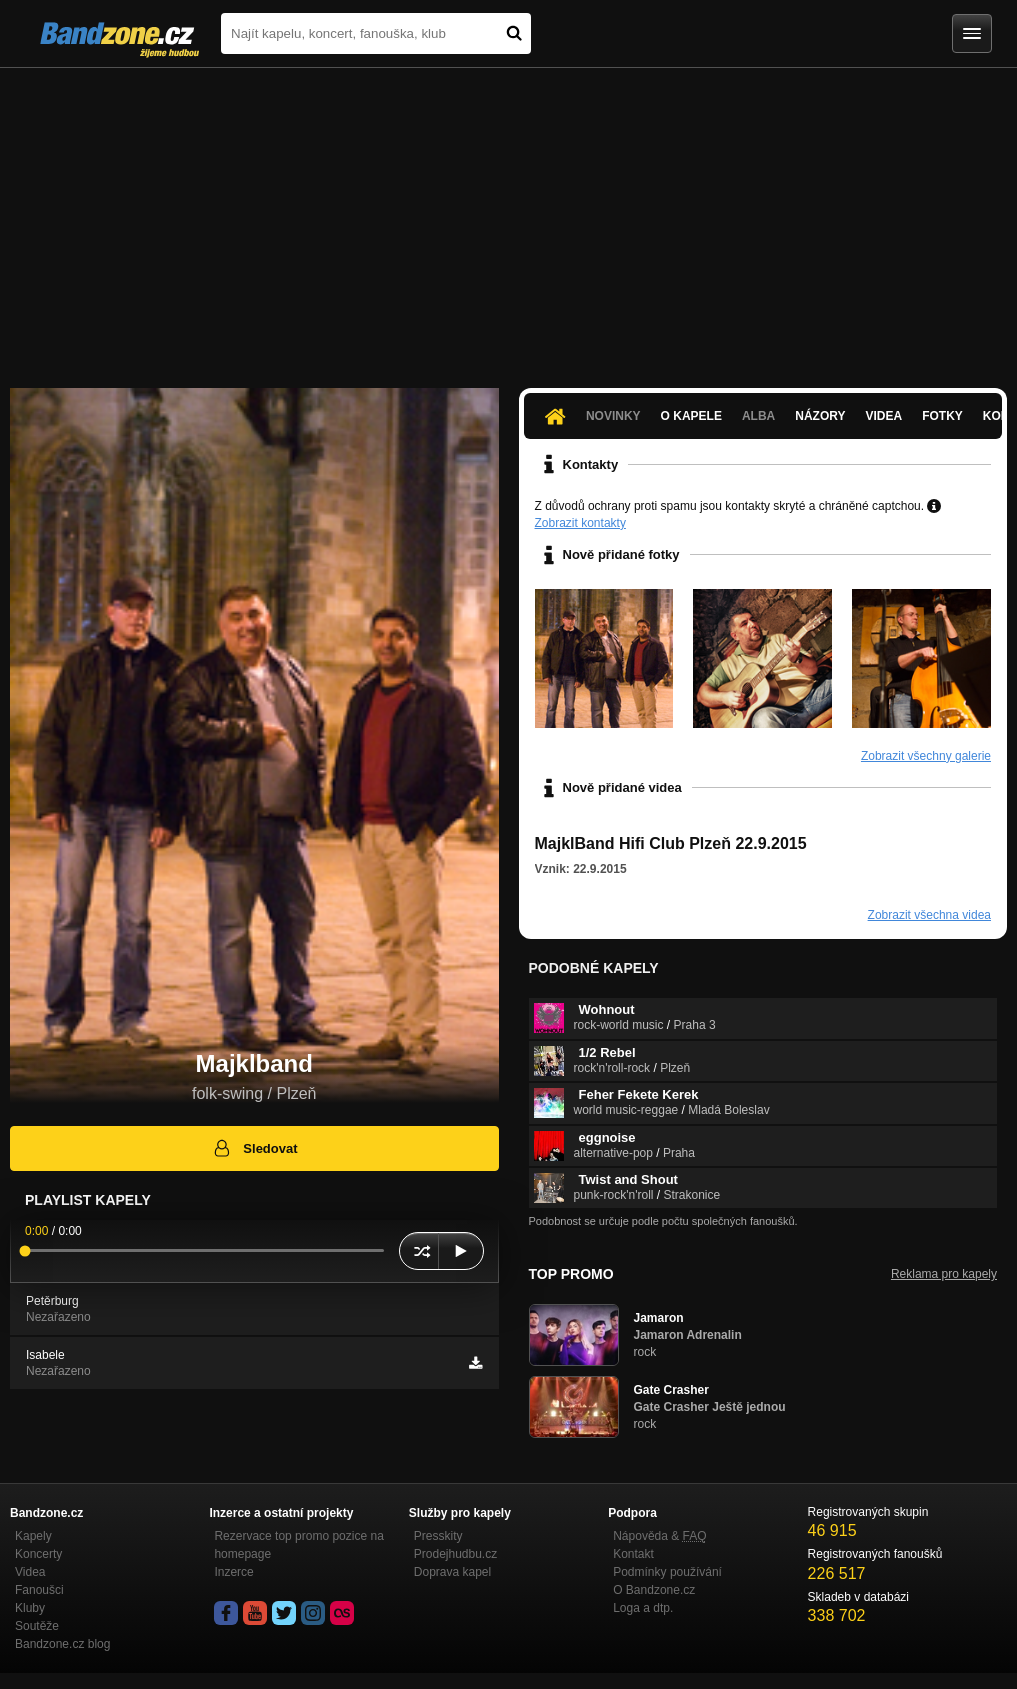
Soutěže (37, 1626)
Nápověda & (659, 1536)
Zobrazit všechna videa (929, 915)
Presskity (438, 1536)
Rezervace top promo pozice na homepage (298, 1545)
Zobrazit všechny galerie (926, 756)
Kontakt (633, 1554)
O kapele (691, 416)
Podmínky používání (667, 1572)
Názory (820, 416)
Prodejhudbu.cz (455, 1554)
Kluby (30, 1608)
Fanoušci (39, 1590)
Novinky (613, 416)
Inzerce (233, 1572)
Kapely (33, 1536)
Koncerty (38, 1554)
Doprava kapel (452, 1572)
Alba (758, 416)
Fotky (942, 416)
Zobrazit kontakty (580, 523)
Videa (884, 416)
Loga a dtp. (643, 1608)
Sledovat (254, 1148)
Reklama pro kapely (944, 1274)
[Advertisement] (508, 218)
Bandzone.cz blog (62, 1644)
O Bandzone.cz (654, 1590)
